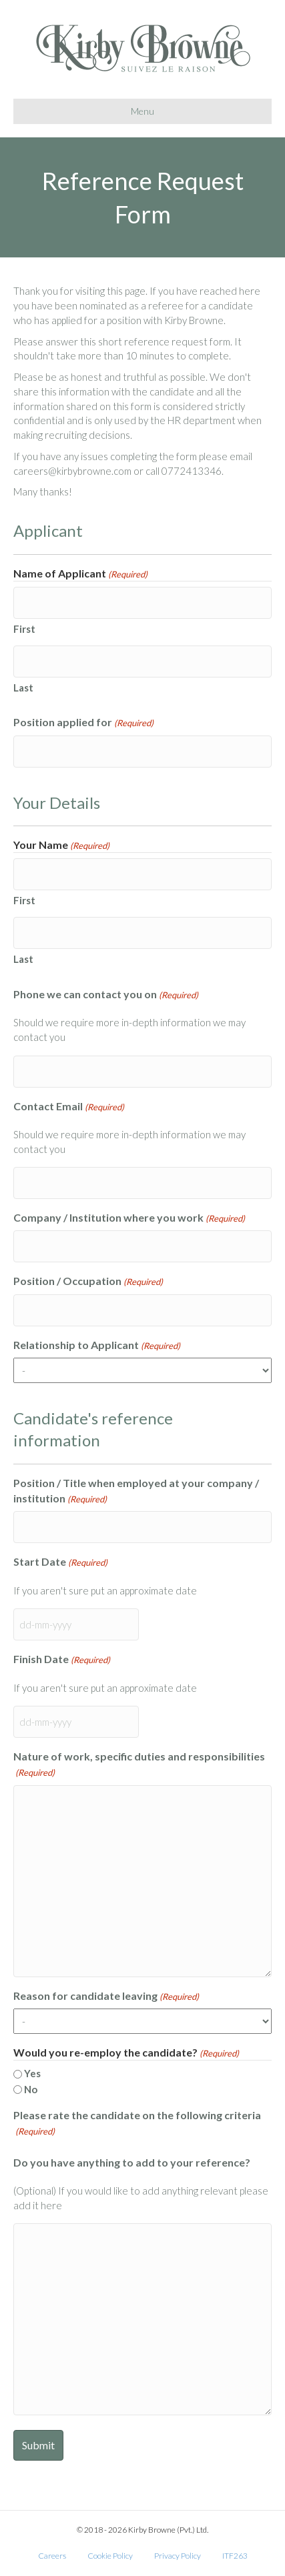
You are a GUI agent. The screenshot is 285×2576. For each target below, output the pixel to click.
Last (23, 688)
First (24, 629)
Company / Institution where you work (129, 1218)
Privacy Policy (177, 2556)
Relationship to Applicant (96, 1345)
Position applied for (83, 723)
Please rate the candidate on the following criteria (137, 2123)
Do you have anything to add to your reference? (131, 2162)
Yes (32, 2073)
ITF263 (235, 2556)
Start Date (60, 1562)
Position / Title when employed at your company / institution (136, 1491)
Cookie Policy (110, 2556)
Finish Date (61, 1659)
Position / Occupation (88, 1281)
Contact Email (68, 1107)
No (30, 2089)
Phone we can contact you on (105, 995)
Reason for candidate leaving (106, 1996)
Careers (52, 2556)
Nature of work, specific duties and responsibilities (139, 1764)
